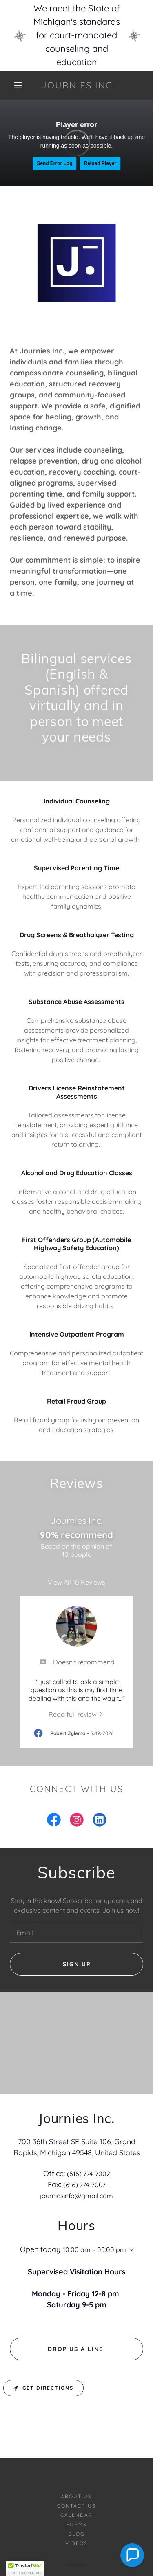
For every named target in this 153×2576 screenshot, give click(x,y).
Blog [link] (76, 2479)
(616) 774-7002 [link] (88, 2174)
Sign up (77, 1964)
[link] (78, 85)
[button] (18, 85)
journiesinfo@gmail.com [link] (76, 2196)
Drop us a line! (77, 2294)
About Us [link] (76, 2441)
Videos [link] (76, 2488)
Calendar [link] (76, 2460)
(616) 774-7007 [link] (84, 2185)
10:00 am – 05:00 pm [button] (94, 2249)
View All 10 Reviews (76, 1582)
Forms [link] (76, 2469)
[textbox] (76, 1932)
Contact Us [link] (76, 2451)
